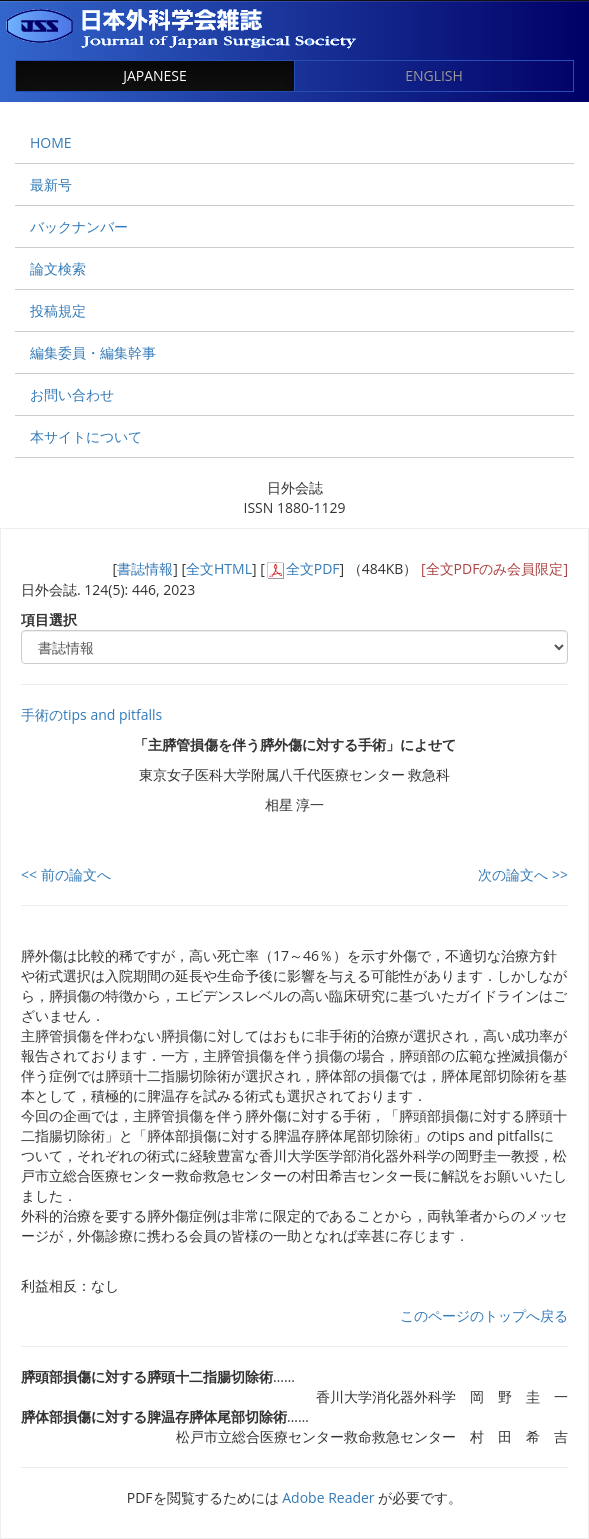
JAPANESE (155, 75)
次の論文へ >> (523, 874)
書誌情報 (145, 568)
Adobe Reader (328, 1497)
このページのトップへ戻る (484, 1315)
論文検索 (58, 268)
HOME (51, 142)
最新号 (51, 184)
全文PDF (313, 568)
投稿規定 (58, 310)
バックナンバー (79, 226)
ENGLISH (434, 75)
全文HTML (219, 568)
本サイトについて (86, 436)
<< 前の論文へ (66, 874)
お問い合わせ (72, 394)
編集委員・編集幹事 (93, 352)
